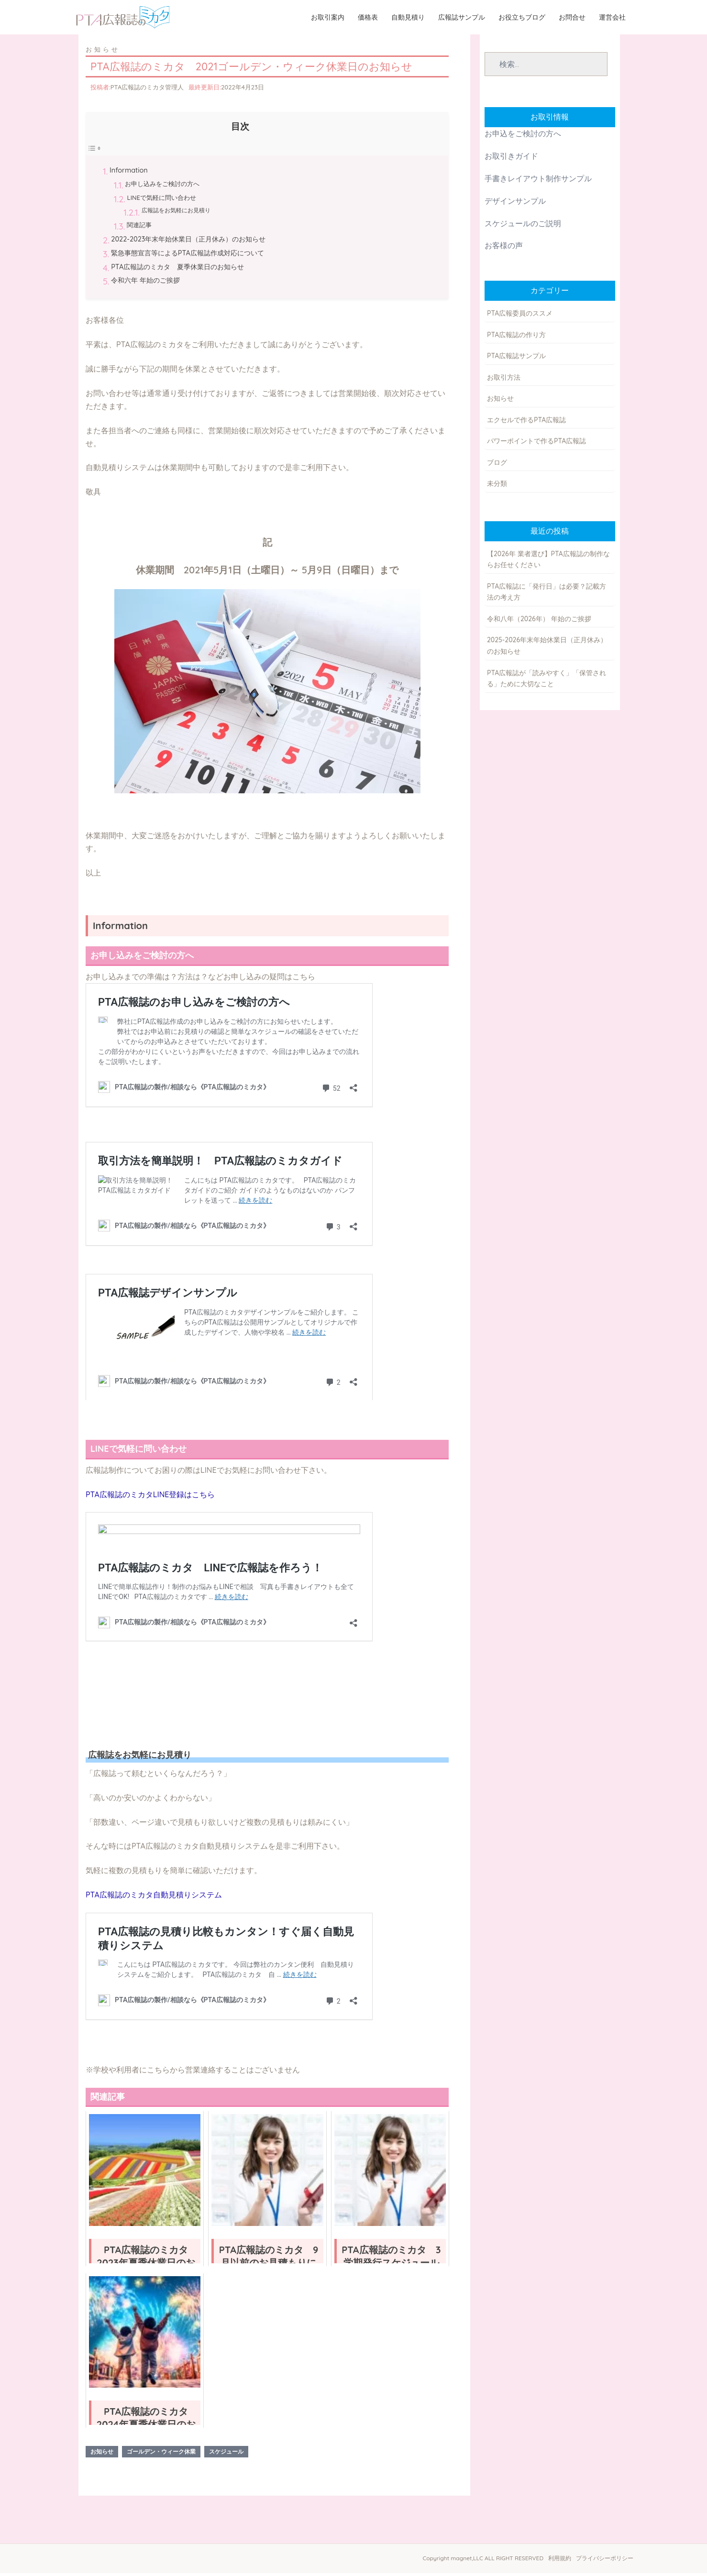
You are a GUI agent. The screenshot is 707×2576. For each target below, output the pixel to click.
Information (129, 173)
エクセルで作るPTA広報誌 (526, 423)
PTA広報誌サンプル (516, 359)
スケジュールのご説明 (523, 226)
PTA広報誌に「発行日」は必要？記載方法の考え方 (546, 595)
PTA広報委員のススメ (519, 316)
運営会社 (613, 17)
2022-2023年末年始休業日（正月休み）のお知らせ (188, 242)
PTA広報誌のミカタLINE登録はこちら (150, 1497)
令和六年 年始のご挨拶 (145, 283)
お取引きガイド (511, 159)
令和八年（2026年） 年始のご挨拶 (539, 622)
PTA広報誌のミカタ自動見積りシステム (154, 1898)
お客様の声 (504, 248)
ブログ (497, 465)
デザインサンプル (515, 204)
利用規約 (559, 2561)
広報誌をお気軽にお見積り (176, 213)
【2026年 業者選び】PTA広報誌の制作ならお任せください (548, 563)
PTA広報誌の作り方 (516, 338)
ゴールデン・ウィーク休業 (161, 2454)
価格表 (369, 17)
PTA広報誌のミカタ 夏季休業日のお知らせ (177, 270)
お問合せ (573, 17)
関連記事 (139, 228)
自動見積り (409, 17)
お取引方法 (503, 380)
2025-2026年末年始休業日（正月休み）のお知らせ (547, 649)
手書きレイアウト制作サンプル (538, 181)
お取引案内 (328, 17)
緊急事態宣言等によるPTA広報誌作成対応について (187, 256)
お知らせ (103, 52)
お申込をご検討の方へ (523, 137)
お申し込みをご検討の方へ (162, 187)
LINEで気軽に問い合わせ (161, 201)
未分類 (497, 486)
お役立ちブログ (522, 17)
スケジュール (226, 2454)
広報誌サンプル (462, 17)
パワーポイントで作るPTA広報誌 (536, 444)
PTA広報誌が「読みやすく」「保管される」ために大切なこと (546, 682)
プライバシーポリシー (604, 2561)
